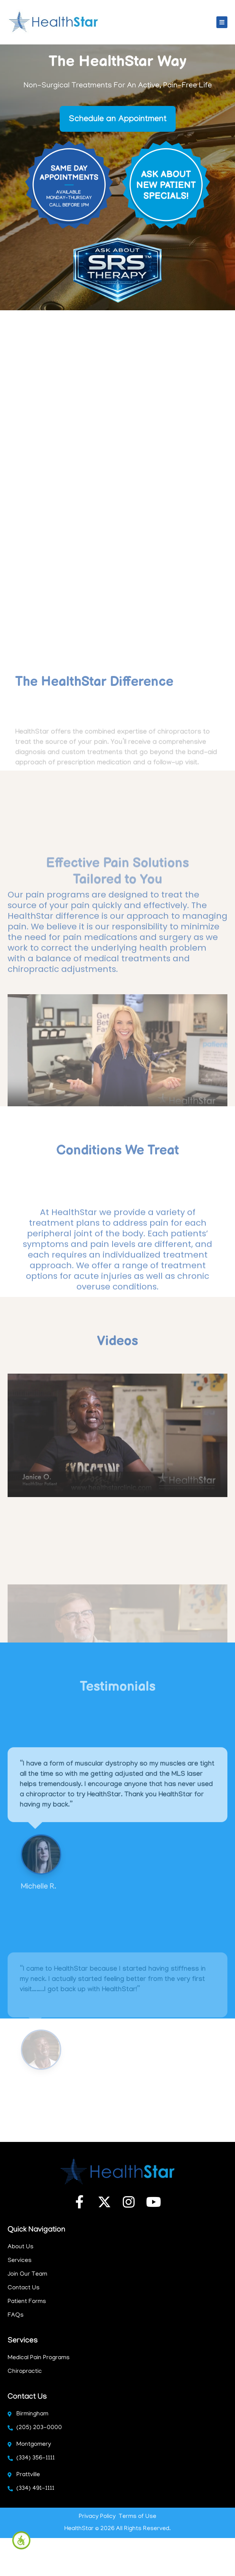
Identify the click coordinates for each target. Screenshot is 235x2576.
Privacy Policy (97, 2516)
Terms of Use (137, 2516)
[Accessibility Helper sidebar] (21, 2540)
